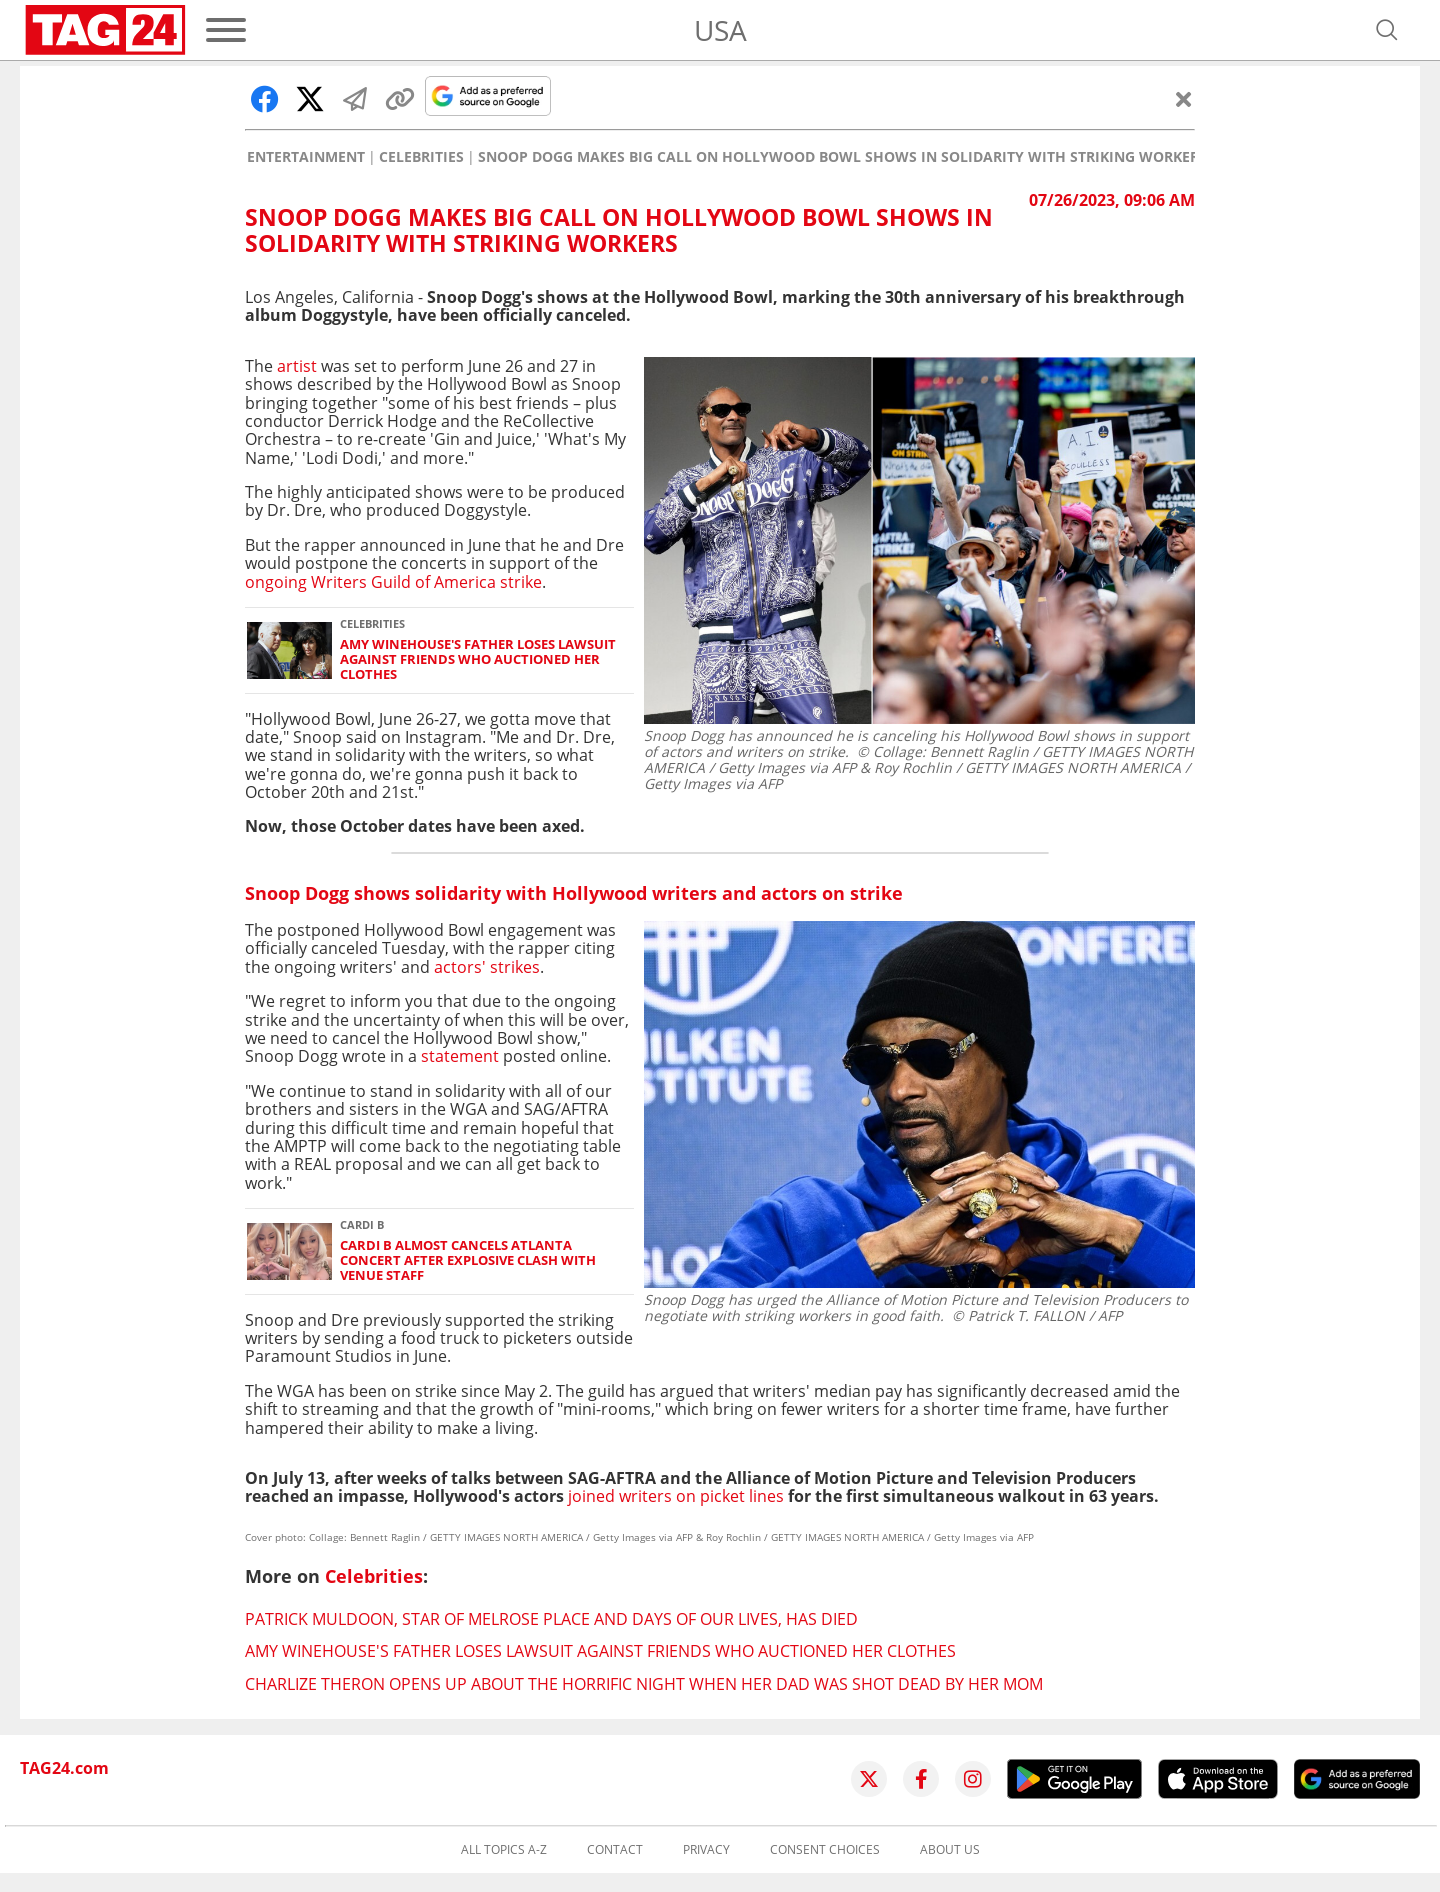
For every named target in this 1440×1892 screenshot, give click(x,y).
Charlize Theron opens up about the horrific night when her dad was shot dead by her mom (644, 1684)
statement (460, 1056)
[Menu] (226, 30)
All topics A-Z (504, 1850)
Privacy (706, 1850)
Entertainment (306, 157)
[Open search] (1387, 30)
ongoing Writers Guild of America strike (393, 582)
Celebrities (421, 157)
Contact (615, 1850)
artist (295, 366)
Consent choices (825, 1850)
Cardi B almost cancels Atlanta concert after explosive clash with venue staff (468, 1261)
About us (950, 1850)
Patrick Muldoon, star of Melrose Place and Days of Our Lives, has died (551, 1619)
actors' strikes (487, 967)
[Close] (1184, 99)
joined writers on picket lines (676, 1496)
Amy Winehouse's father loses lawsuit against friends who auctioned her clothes (478, 660)
